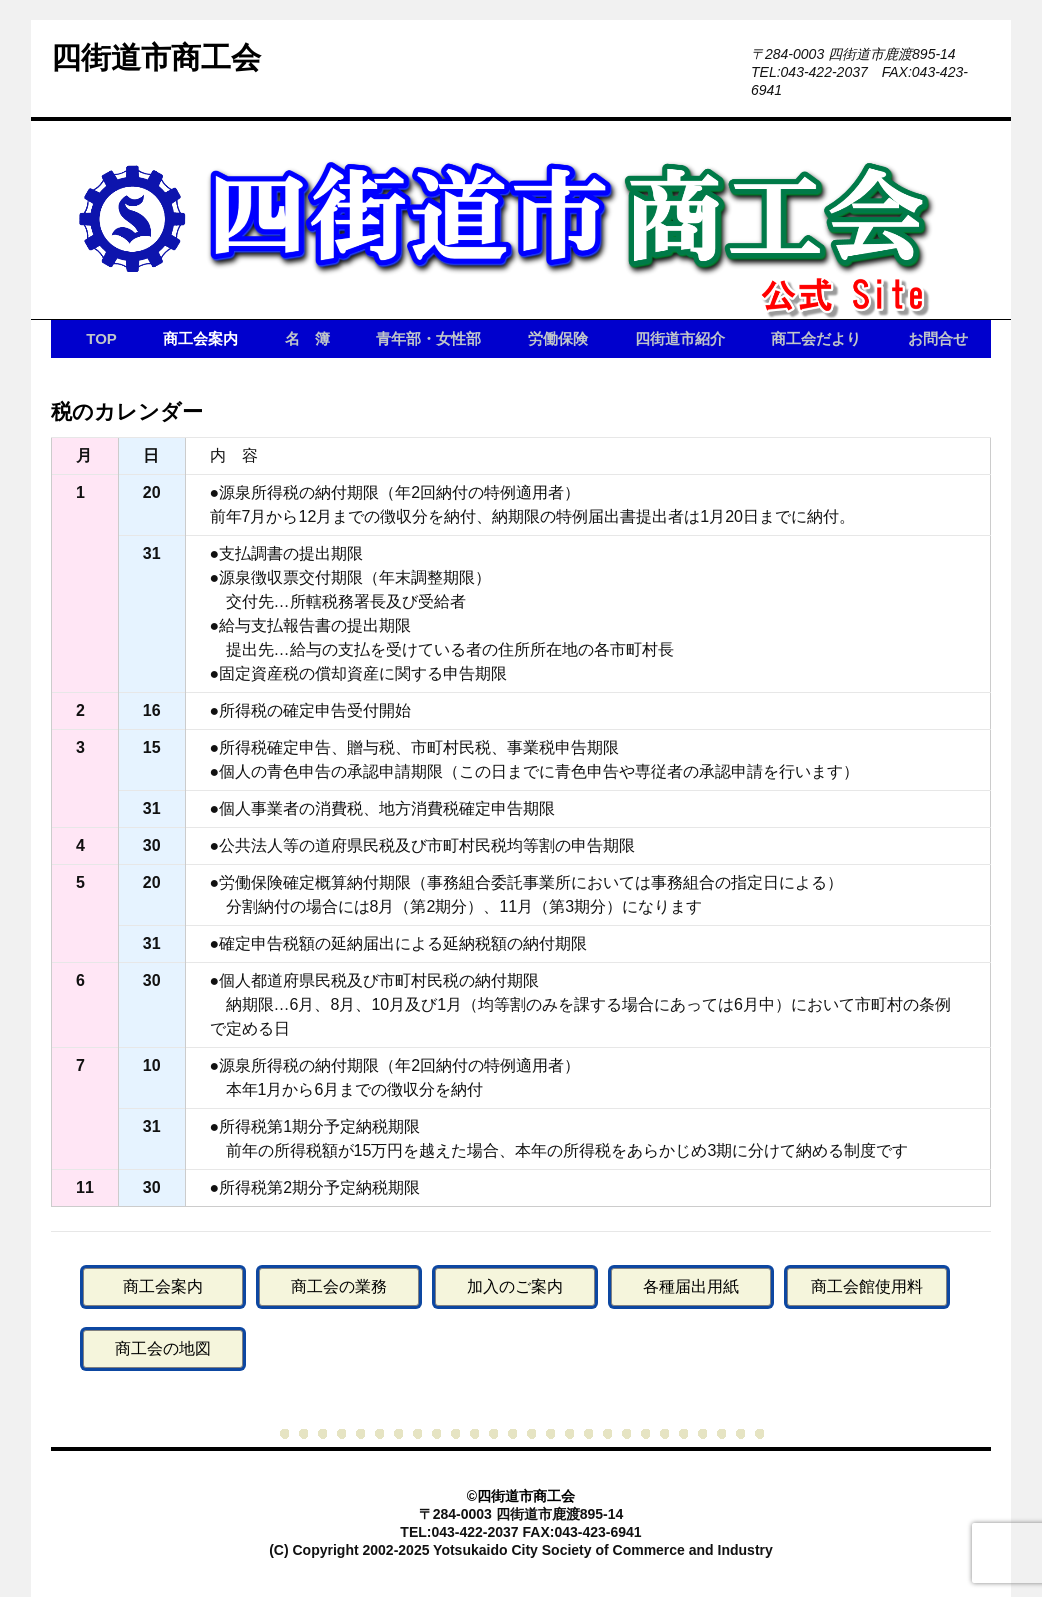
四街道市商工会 (156, 57)
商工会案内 (200, 338)
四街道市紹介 (680, 338)
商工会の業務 (339, 1286)
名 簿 (307, 338)
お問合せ (938, 338)
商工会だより (816, 338)
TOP (101, 338)
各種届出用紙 (691, 1286)
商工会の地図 (163, 1348)
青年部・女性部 (428, 338)
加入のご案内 (515, 1286)
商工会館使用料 (867, 1286)
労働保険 (558, 338)
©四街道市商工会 (521, 1496)
